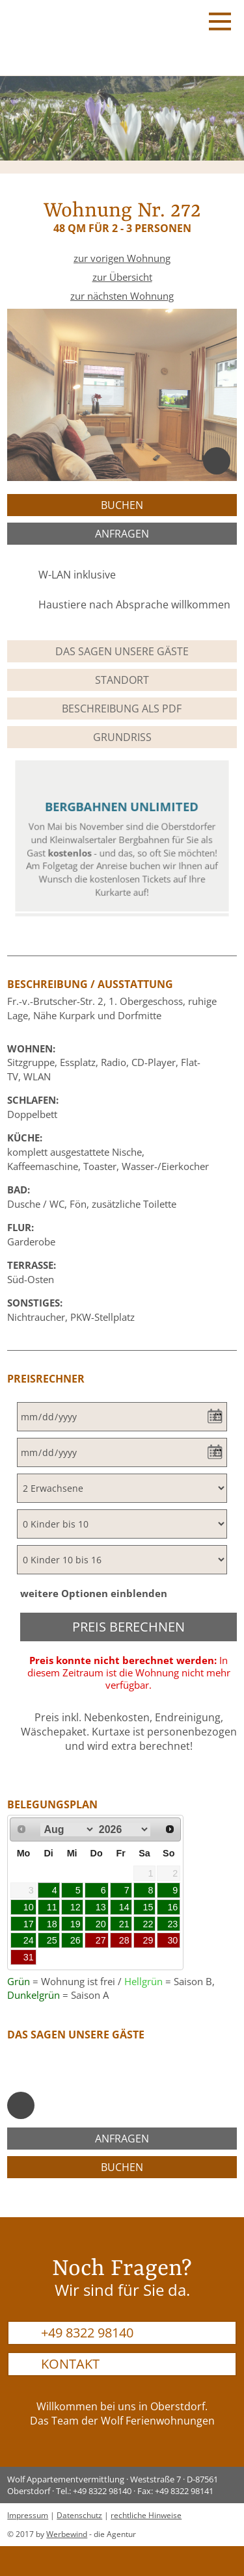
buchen (122, 505)
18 (52, 1924)
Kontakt (70, 2364)
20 (101, 1924)
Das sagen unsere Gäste (122, 651)
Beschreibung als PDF (122, 708)
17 (28, 1924)
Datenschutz (79, 2515)
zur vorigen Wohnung (122, 258)
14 (124, 1907)
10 (28, 1907)
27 (101, 1940)
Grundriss (122, 737)
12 (75, 1907)
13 (101, 1907)
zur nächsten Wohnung (122, 296)
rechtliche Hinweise (146, 2515)
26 (75, 1940)
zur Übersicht (122, 277)
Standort (122, 680)
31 (28, 1957)
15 (147, 1907)
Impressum (27, 2515)
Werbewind (66, 2534)
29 (147, 1940)
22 (147, 1924)
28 (124, 1940)
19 (75, 1924)
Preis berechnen (128, 1626)
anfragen (122, 534)
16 (172, 1907)
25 (52, 1940)
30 (172, 1940)
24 (28, 1940)
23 (172, 1924)
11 (52, 1907)
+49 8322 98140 (87, 2332)
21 (124, 1924)
